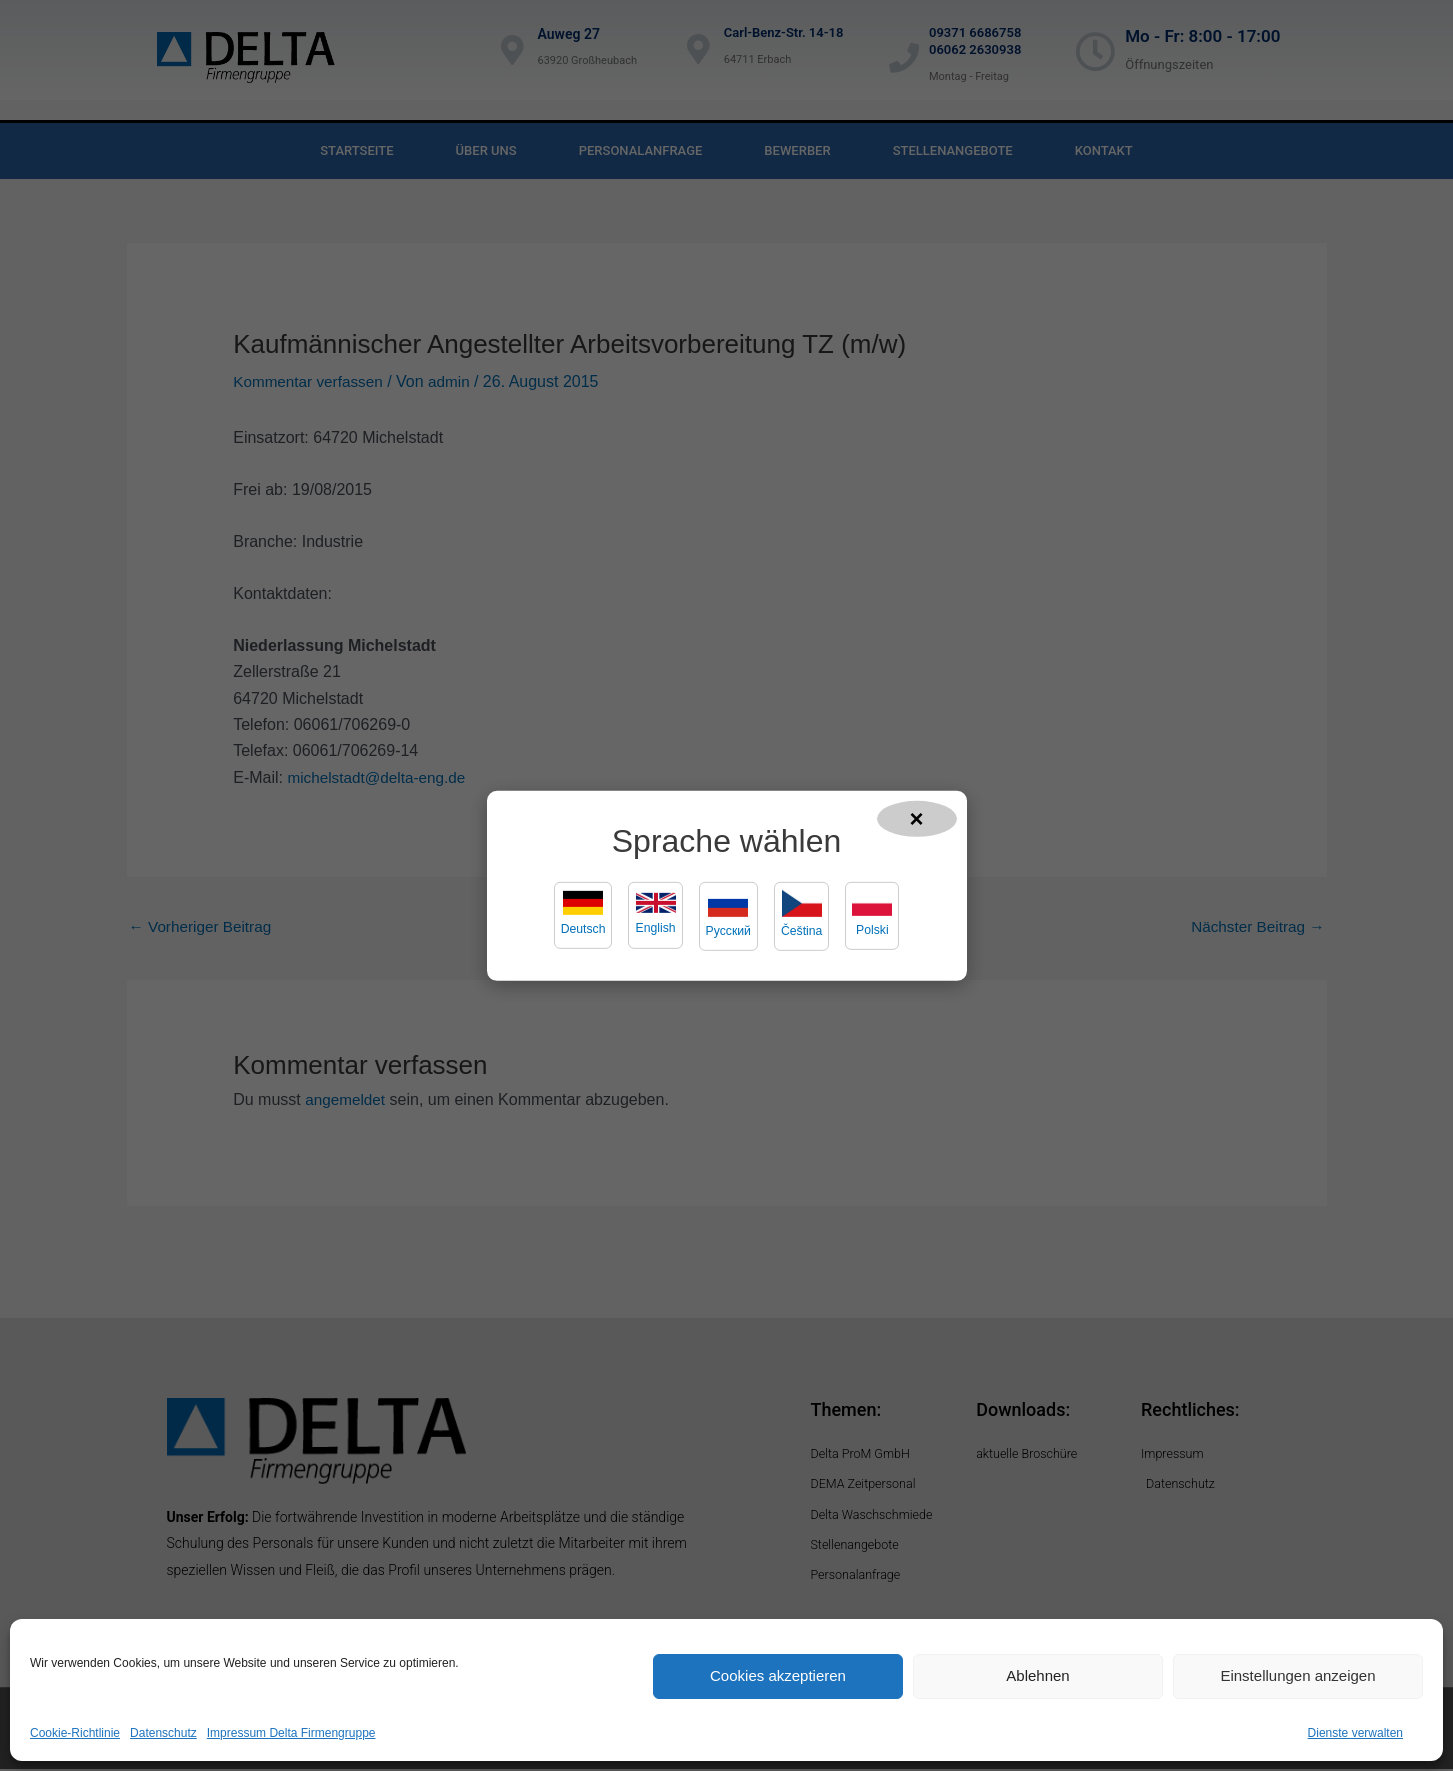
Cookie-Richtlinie (75, 1733)
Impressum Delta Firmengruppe (291, 1733)
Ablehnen (1037, 1675)
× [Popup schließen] (917, 817)
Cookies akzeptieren (778, 1675)
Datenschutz (163, 1733)
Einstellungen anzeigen (1297, 1675)
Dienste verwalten (1355, 1733)
